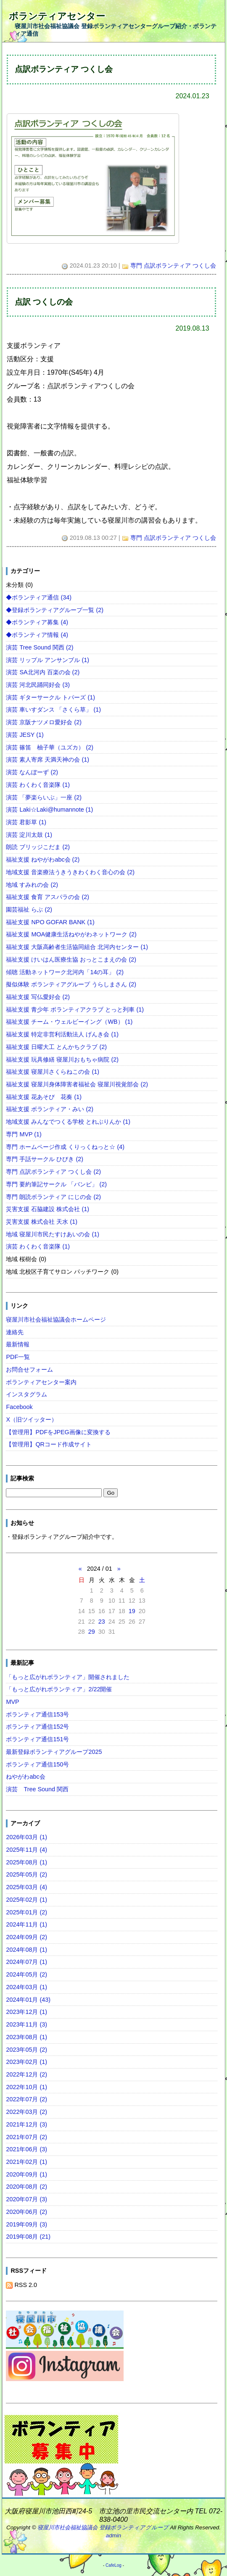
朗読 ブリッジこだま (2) (38, 847)
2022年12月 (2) (26, 2074)
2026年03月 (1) (26, 1837)
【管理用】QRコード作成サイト (49, 1444)
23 (101, 1621)
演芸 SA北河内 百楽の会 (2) (42, 672)
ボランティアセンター (57, 16)
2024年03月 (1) (26, 1987)
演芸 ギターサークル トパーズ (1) (50, 697)
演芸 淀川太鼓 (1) (29, 834)
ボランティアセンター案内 (41, 1382)
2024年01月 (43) (28, 1999)
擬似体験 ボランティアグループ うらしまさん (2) (71, 984)
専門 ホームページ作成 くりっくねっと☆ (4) (65, 1146)
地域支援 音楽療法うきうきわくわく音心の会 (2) (70, 872)
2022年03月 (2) (26, 2111)
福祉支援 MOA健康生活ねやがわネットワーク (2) (71, 934)
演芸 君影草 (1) (26, 822)
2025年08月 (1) (26, 1862)
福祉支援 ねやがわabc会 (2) (42, 859)
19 (132, 1611)
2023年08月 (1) (26, 2037)
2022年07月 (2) (26, 2099)
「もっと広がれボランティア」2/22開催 (59, 1689)
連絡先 (15, 1332)
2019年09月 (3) (26, 2224)
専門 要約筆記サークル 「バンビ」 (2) (56, 1184)
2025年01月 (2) (26, 1912)
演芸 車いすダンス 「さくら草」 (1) (53, 709)
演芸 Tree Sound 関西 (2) (39, 647)
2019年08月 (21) (28, 2236)
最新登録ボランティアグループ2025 (54, 1751)
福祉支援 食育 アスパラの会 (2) (47, 897)
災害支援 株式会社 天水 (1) (41, 1221)
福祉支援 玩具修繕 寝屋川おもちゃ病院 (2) (62, 1059)
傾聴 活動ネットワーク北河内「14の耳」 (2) (65, 972)
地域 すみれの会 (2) (32, 884)
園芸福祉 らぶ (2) (29, 909)
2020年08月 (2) (26, 2186)
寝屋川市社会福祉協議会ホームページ (56, 1319)
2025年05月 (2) (26, 1874)
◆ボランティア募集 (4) (37, 622)
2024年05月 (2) (26, 1974)
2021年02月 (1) (26, 2161)
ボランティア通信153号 (37, 1714)
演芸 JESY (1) (24, 734)
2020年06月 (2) (26, 2211)
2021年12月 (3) (26, 2124)
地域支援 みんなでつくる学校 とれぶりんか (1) (68, 1121)
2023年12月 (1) (26, 2011)
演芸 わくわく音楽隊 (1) (38, 784)
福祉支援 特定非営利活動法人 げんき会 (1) (62, 1034)
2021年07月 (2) (26, 2137)
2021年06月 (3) (26, 2149)
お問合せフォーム (29, 1369)
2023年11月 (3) (26, 2024)
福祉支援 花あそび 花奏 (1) (44, 1096)
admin (113, 2535)
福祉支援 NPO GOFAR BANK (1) (50, 922)
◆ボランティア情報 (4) (37, 634)
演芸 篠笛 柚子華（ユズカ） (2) (49, 747)
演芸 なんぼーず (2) (32, 772)
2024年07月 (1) (26, 1961)
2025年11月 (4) (26, 1849)
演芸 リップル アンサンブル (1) (47, 660)
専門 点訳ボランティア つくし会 (173, 265)
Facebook (19, 1407)
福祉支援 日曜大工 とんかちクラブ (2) (56, 1047)
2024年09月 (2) (26, 1937)
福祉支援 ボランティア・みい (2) (49, 1109)
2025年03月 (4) (26, 1887)
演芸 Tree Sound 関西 (37, 1789)
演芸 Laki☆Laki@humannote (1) (49, 809)
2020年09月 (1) (26, 2174)
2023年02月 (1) (26, 2061)
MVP (12, 1701)
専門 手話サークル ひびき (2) (44, 1159)
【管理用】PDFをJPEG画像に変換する (58, 1432)
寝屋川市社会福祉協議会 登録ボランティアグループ (103, 2527)
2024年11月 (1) (26, 1924)
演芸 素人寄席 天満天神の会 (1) (47, 759)
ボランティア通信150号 (37, 1764)
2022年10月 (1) (26, 2087)
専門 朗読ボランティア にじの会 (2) (53, 1196)
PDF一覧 (18, 1357)
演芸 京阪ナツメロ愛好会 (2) (44, 722)
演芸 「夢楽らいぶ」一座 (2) (44, 797)
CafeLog (113, 2565)
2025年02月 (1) (26, 1899)
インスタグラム (26, 1394)
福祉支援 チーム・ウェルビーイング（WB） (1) (69, 1021)
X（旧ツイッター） (31, 1419)
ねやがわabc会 (25, 1776)
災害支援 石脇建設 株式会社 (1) (47, 1209)
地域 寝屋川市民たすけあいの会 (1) (52, 1234)
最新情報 (17, 1344)
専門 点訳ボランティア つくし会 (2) (53, 1171)
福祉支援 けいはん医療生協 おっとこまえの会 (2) (71, 959)
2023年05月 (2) (26, 2049)
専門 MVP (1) (24, 1134)
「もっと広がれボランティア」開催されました (67, 1677)
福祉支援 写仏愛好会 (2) (38, 997)
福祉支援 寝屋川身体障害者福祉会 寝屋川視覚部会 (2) (77, 1084)
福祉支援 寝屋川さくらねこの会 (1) (52, 1071)
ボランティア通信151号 (37, 1739)
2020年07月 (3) (26, 2199)
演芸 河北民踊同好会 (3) (38, 684)
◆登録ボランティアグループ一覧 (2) (54, 610)
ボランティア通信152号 (37, 1726)
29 (91, 1631)
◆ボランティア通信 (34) (38, 597)
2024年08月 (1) (26, 1949)
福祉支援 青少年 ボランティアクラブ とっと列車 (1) (75, 1009)
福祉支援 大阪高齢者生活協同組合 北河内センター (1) (77, 947)
